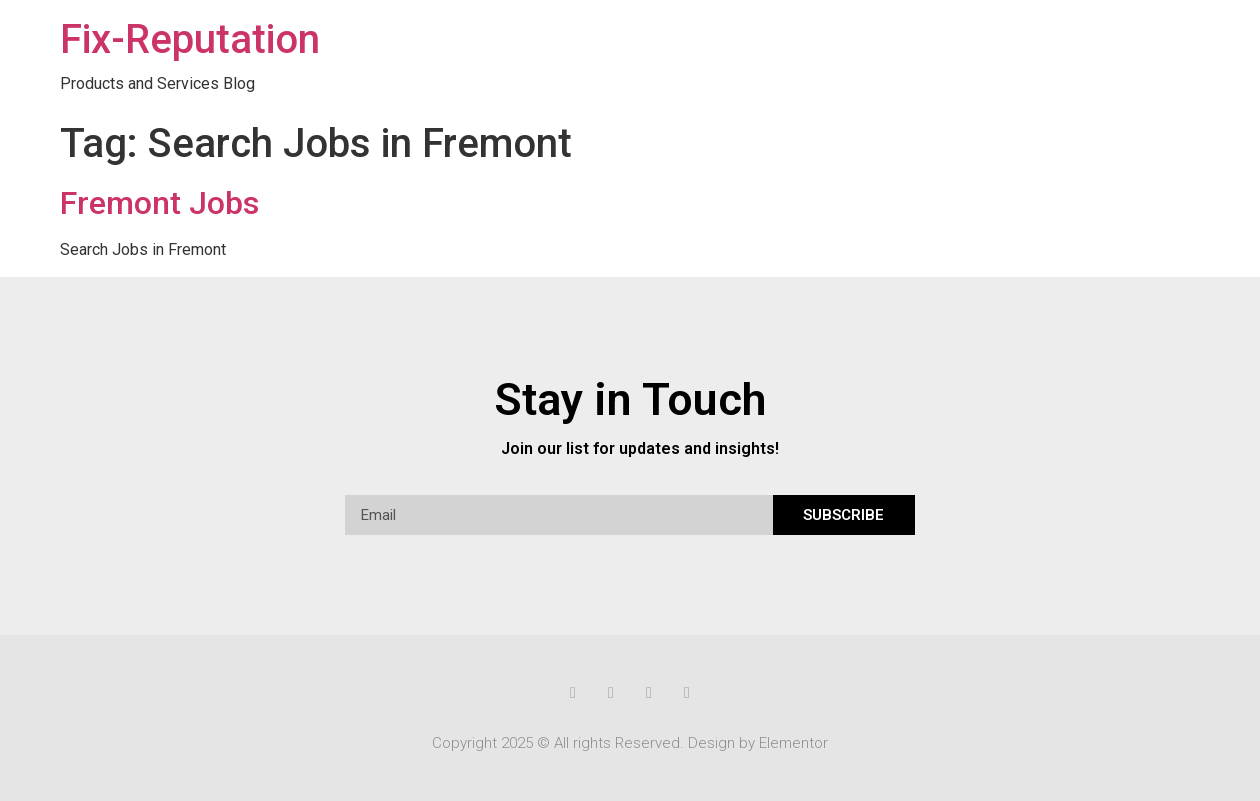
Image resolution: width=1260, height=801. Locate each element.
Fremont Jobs (159, 203)
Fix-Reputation (190, 39)
